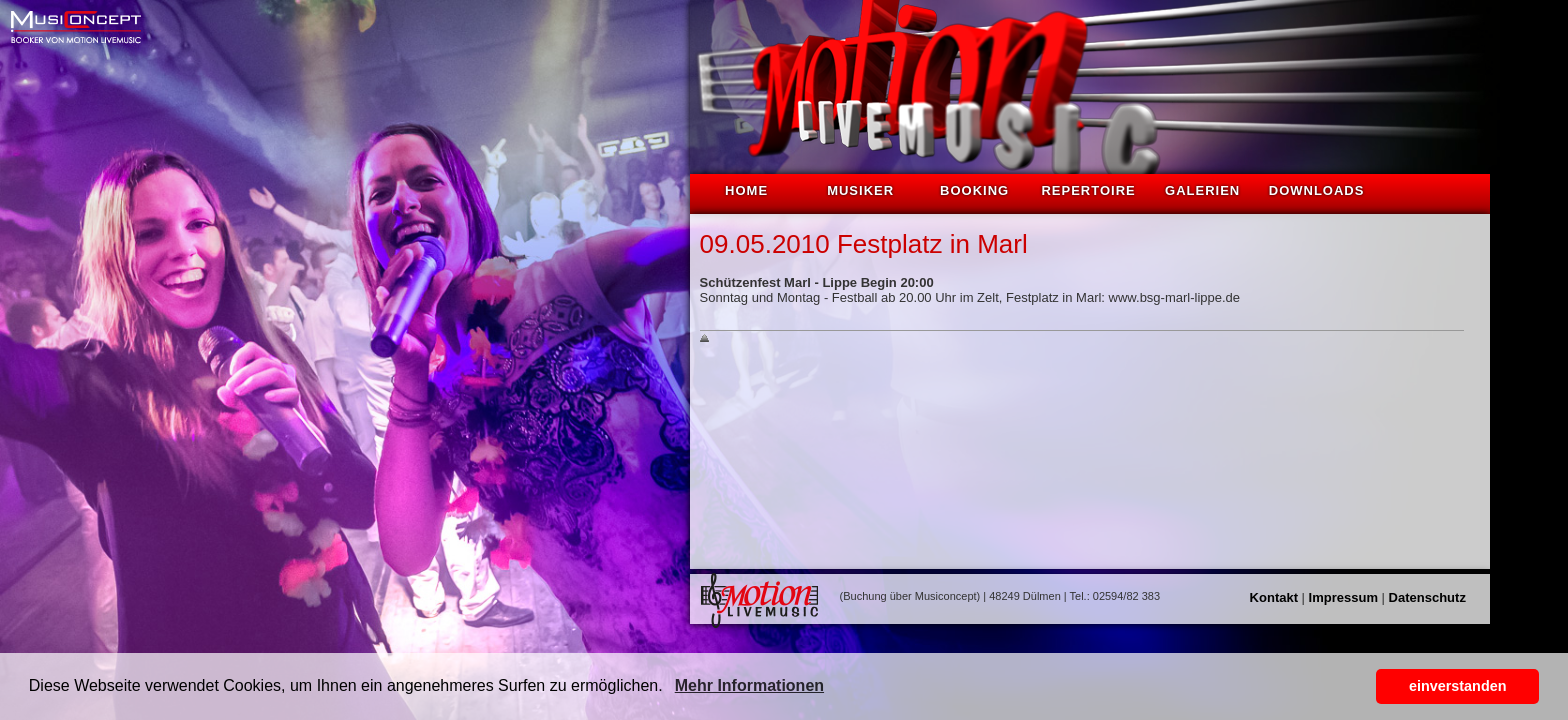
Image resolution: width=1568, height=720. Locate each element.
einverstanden (1458, 686)
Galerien (1202, 190)
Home (746, 190)
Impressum (1343, 597)
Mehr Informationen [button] (749, 685)
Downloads (1317, 190)
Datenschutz (1427, 597)
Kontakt (1274, 597)
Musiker (860, 190)
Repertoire (1088, 190)
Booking (974, 190)
